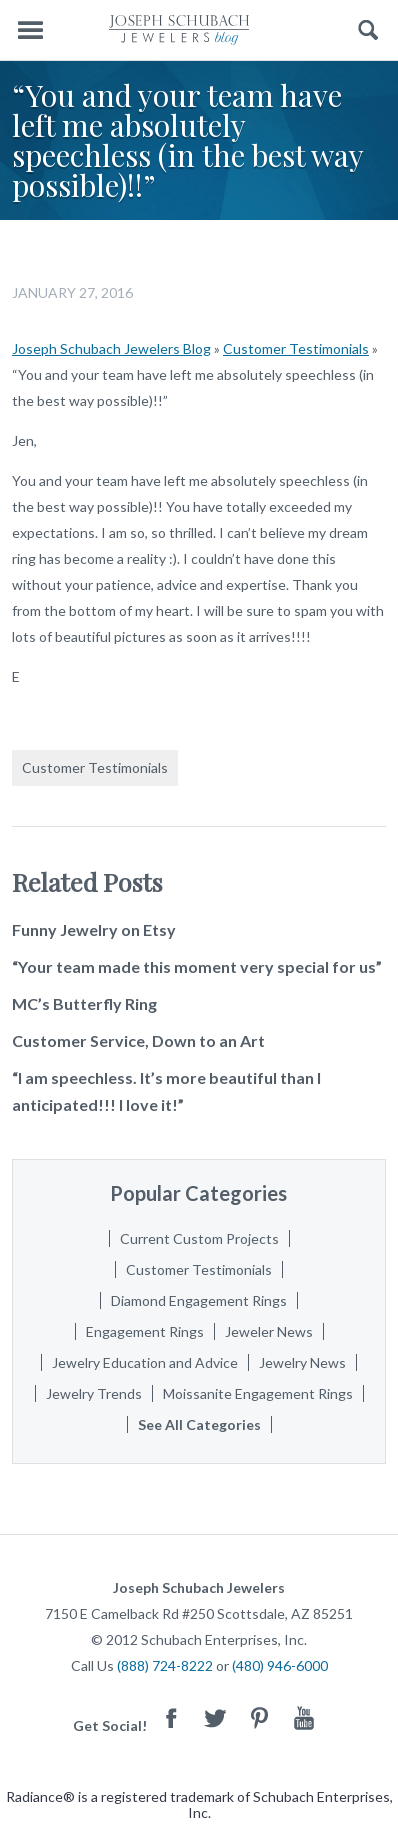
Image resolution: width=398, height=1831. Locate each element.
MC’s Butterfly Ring (84, 1003)
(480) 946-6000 (280, 1665)
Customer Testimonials (296, 348)
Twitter (216, 1717)
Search (368, 30)
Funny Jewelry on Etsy (94, 929)
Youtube (304, 1717)
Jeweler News (269, 1331)
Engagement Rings (145, 1331)
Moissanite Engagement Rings (258, 1393)
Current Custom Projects (199, 1238)
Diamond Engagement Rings (199, 1300)
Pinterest (260, 1717)
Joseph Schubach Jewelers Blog (111, 348)
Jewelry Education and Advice (145, 1362)
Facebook (172, 1717)
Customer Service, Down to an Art (138, 1040)
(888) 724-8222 (165, 1665)
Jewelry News (302, 1362)
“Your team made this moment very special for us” (197, 966)
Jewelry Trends (94, 1393)
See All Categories (199, 1424)
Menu (30, 30)
